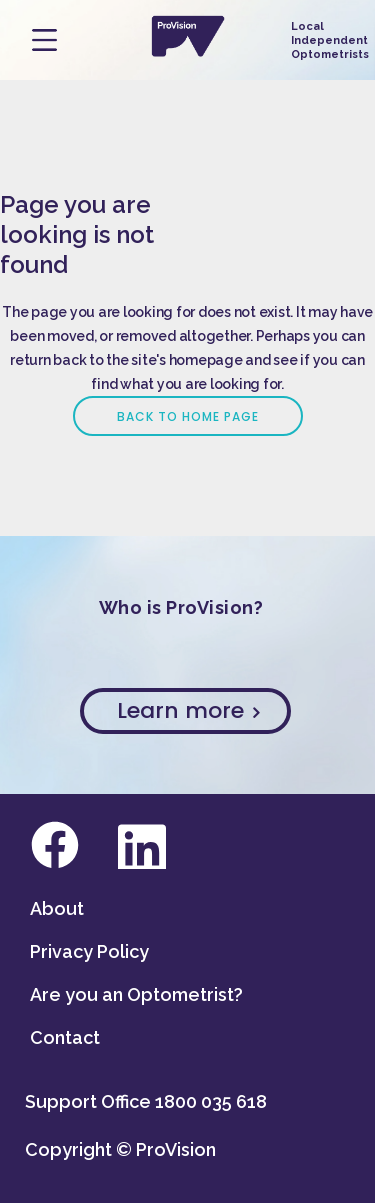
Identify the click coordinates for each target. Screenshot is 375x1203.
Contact (65, 1037)
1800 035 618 (211, 1101)
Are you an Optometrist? (136, 994)
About (57, 908)
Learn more (188, 710)
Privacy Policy (89, 951)
